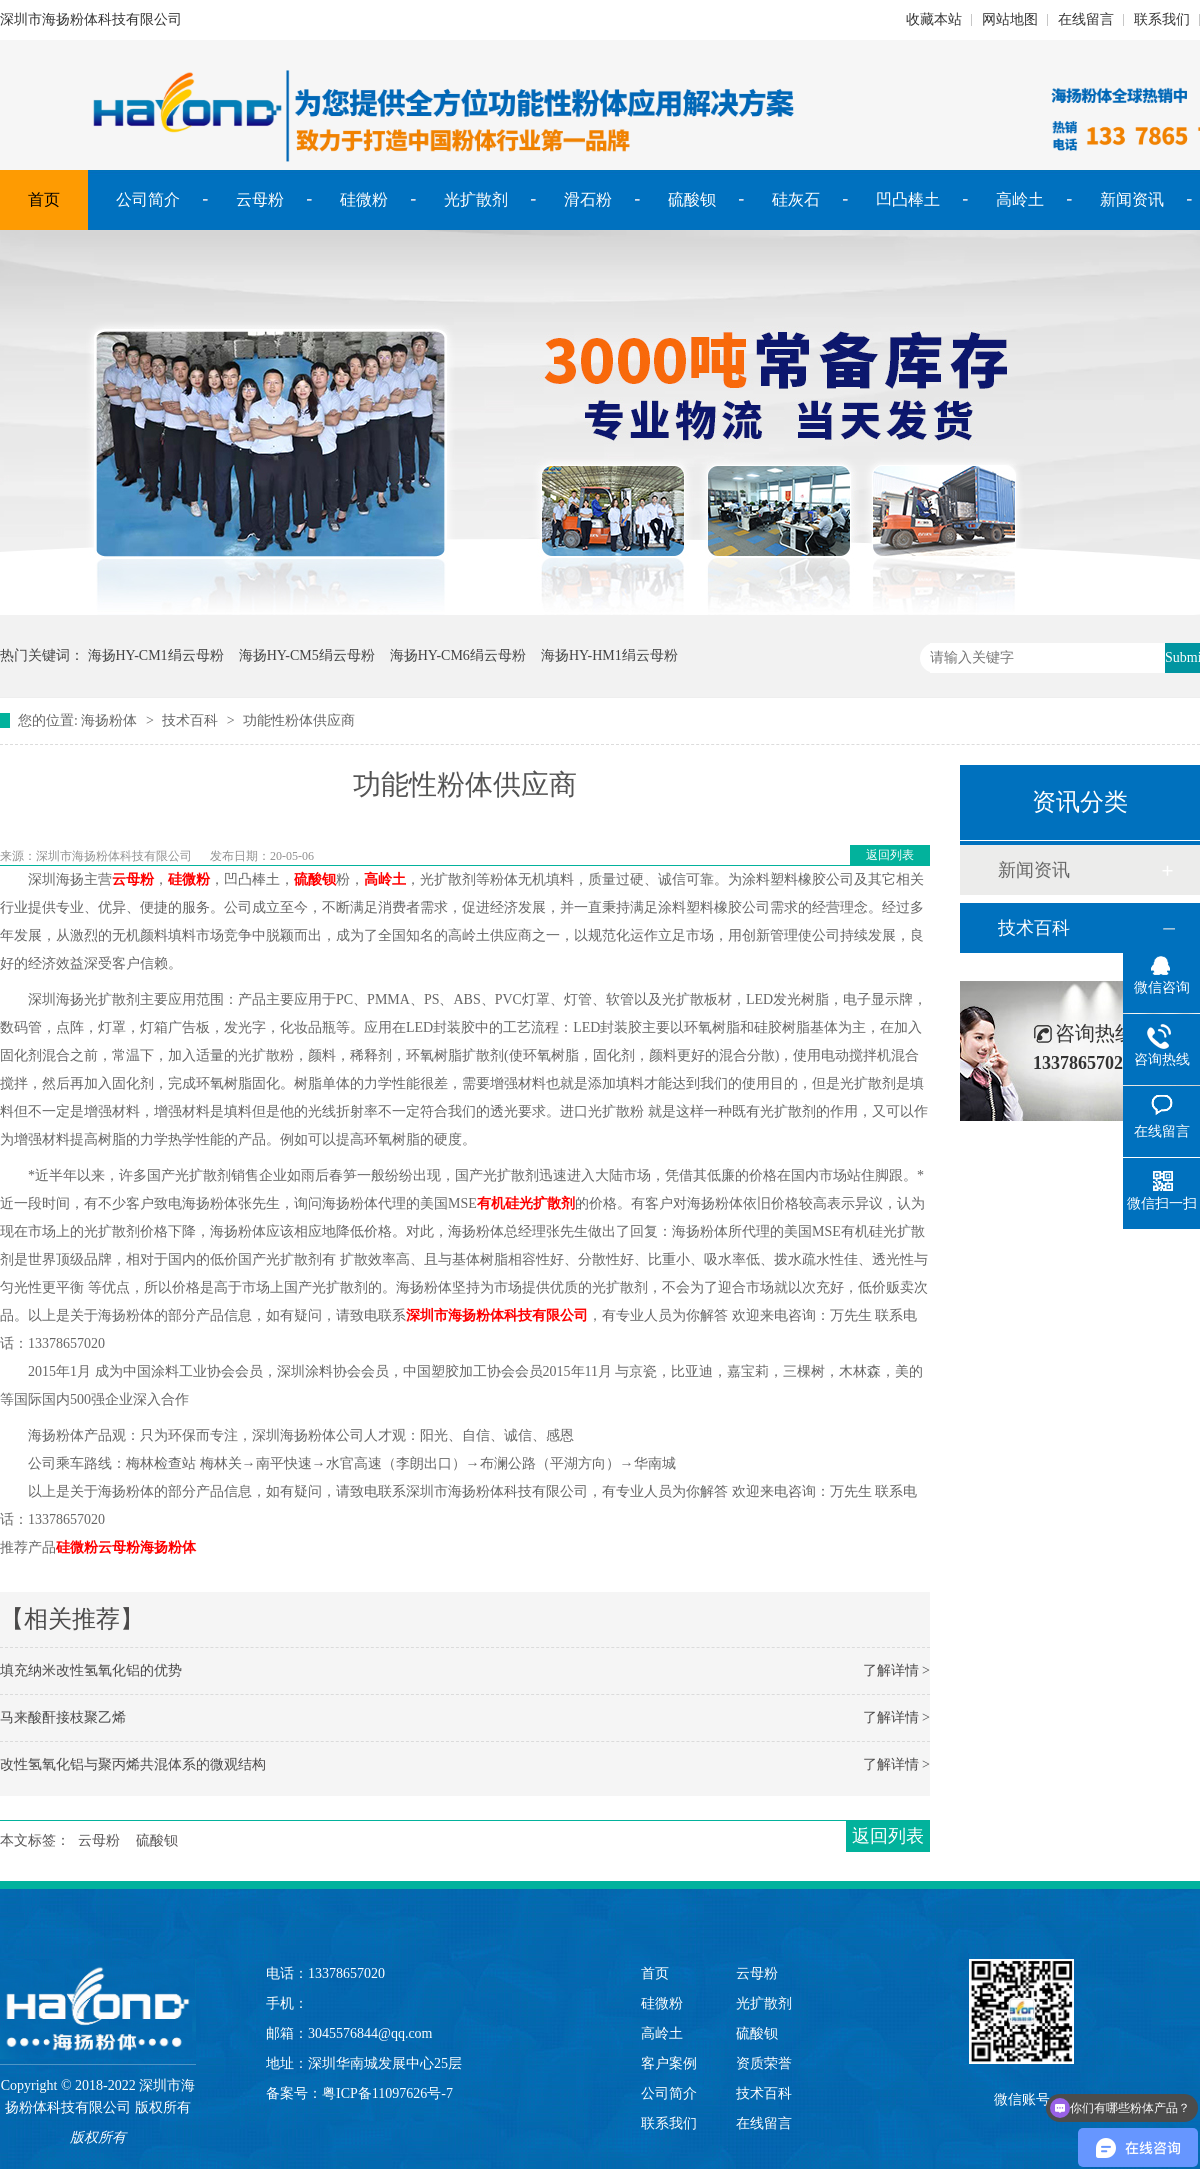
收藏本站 (934, 19)
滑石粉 (588, 199)
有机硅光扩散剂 (526, 1203)
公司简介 (148, 199)
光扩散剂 (476, 199)
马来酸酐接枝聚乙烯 (63, 1717)
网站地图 (1010, 19)
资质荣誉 (764, 2063)
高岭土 (1020, 199)
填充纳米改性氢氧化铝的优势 (91, 1670)
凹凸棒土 (908, 199)
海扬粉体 (109, 720)
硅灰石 (796, 199)
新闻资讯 (1132, 199)
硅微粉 (364, 199)
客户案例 (669, 2063)
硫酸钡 (692, 199)
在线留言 (1086, 19)
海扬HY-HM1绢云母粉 (609, 655)
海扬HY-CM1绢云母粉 (156, 655)
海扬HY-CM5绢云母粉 (307, 655)
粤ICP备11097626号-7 (387, 2093)
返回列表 (890, 855)
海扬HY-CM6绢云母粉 (458, 655)
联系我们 (1162, 19)
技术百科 (190, 720)
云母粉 (260, 199)
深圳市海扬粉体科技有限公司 (497, 1315)
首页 (44, 199)
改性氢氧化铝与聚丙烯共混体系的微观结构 (133, 1764)
